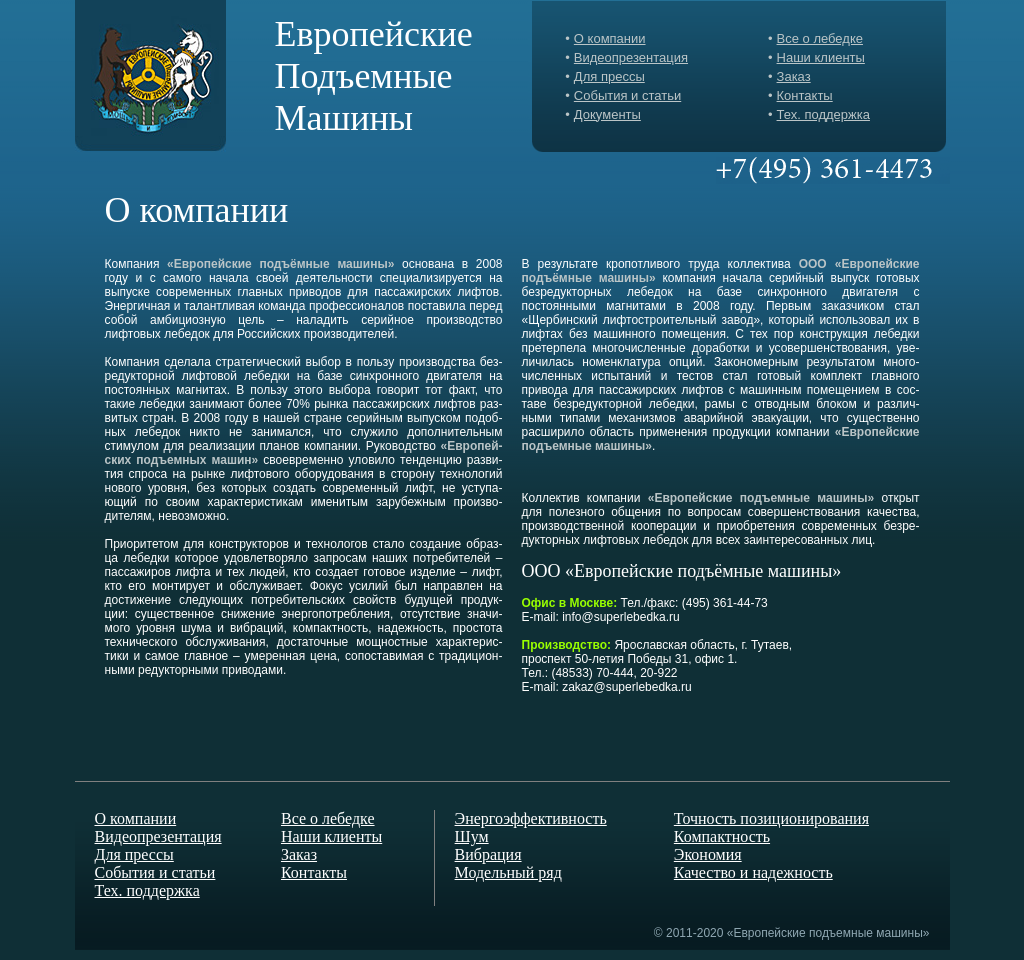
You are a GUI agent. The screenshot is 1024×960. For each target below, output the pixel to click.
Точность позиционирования (771, 818)
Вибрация (488, 854)
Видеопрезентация (631, 57)
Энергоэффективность (531, 818)
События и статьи (627, 95)
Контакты (805, 95)
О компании (610, 38)
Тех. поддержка (823, 114)
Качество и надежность (753, 872)
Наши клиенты (821, 57)
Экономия (708, 854)
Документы (607, 114)
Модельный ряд (508, 872)
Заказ (794, 76)
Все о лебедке (820, 38)
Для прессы (609, 76)
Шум (472, 836)
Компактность (722, 836)
